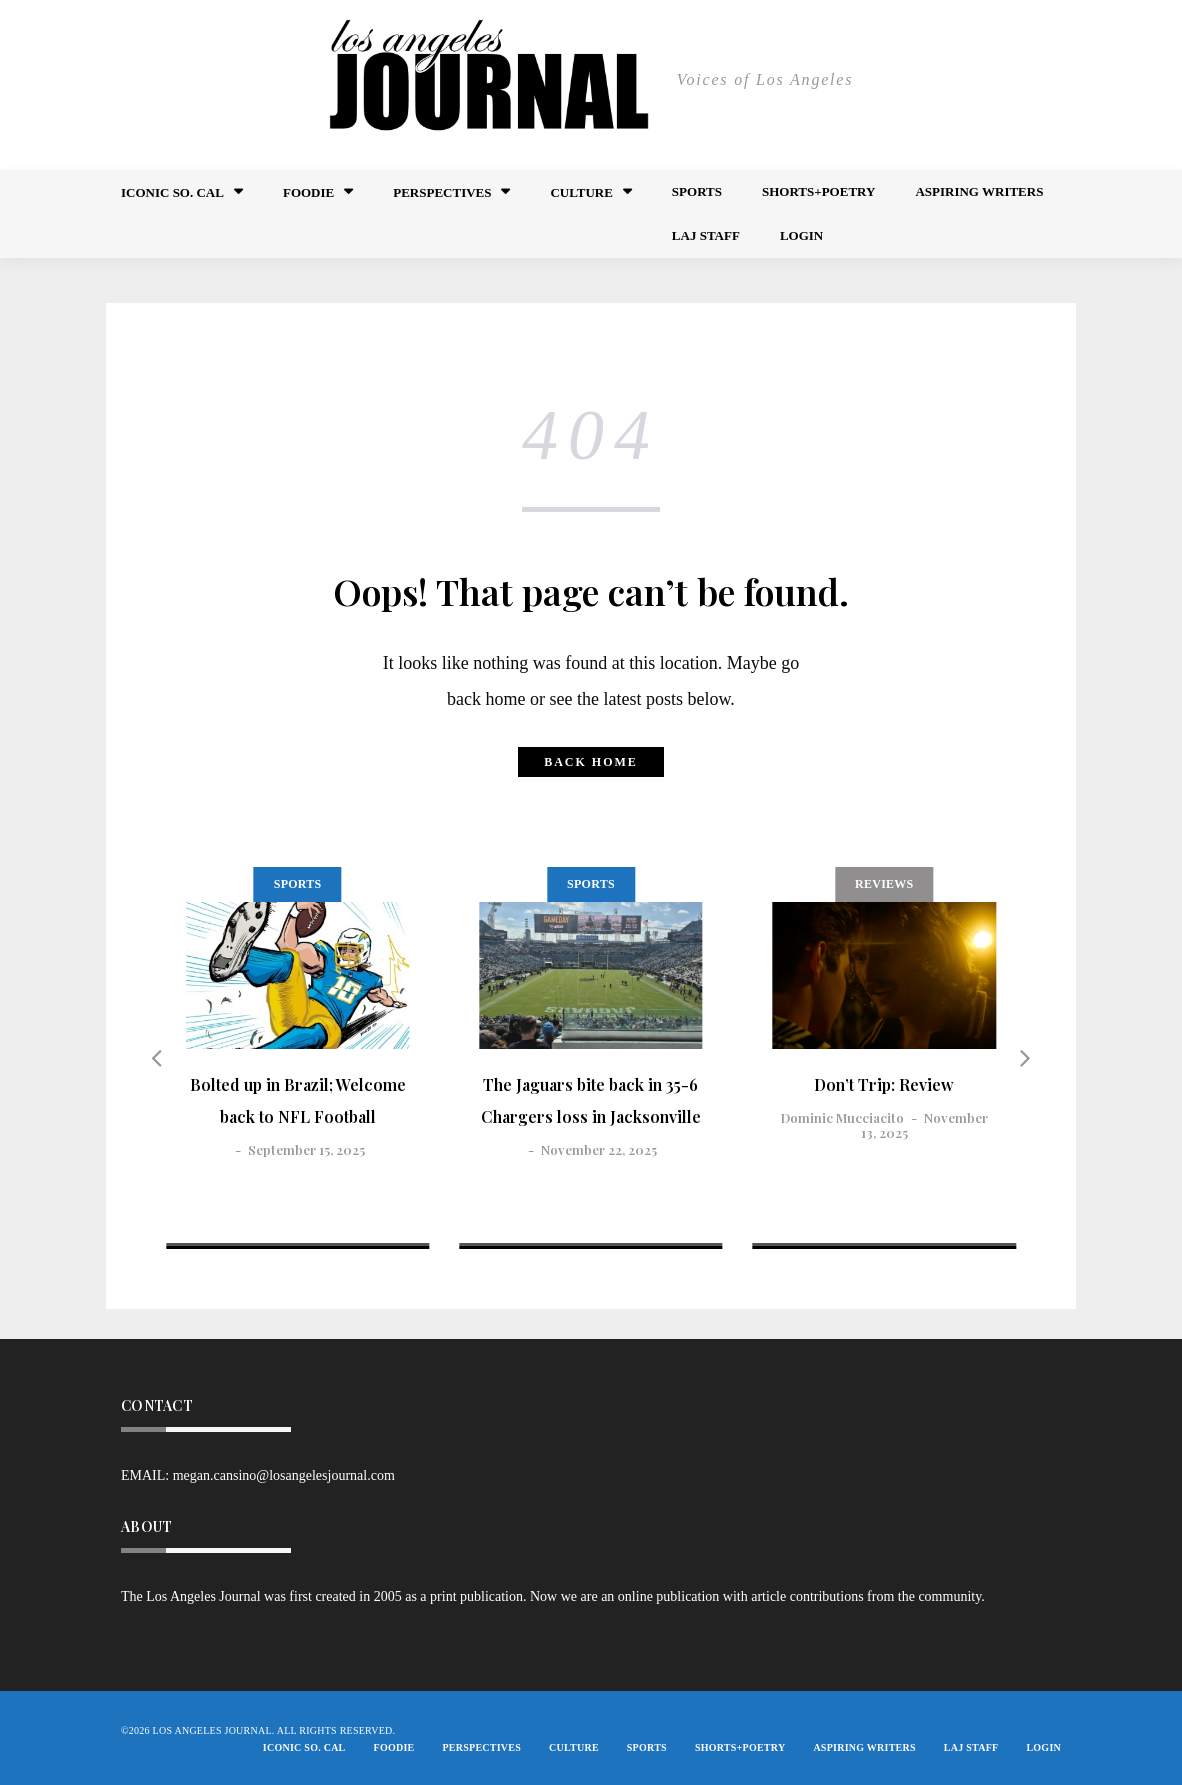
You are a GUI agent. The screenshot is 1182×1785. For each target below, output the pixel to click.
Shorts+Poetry (818, 191)
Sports (697, 191)
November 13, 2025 (924, 1124)
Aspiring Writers (979, 191)
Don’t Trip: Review (884, 1084)
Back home (591, 762)
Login (801, 235)
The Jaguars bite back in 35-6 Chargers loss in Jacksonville (591, 1100)
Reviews (884, 884)
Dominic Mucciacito (842, 1117)
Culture (581, 192)
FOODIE (308, 192)
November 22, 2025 (599, 1149)
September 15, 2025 (306, 1149)
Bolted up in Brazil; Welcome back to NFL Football (298, 1100)
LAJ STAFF (706, 235)
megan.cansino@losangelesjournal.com (284, 1475)
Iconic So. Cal (172, 192)
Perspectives (442, 192)
